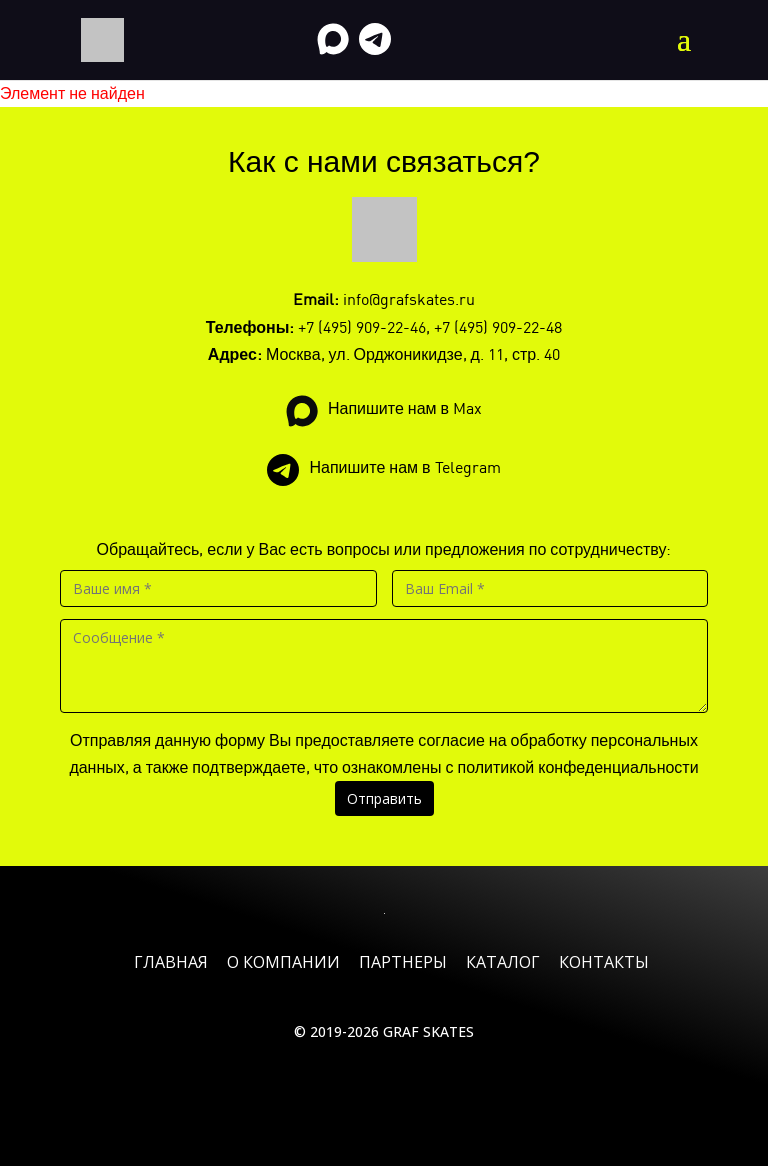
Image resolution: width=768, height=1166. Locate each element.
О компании (283, 962)
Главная (171, 962)
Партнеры (403, 962)
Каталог (503, 962)
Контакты (604, 962)
